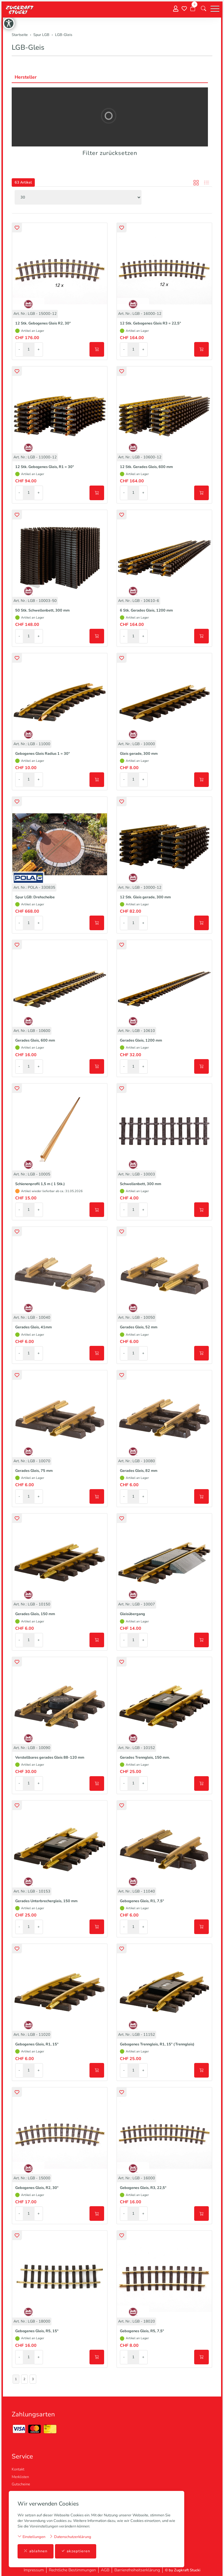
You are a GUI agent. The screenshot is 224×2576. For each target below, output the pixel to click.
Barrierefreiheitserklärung (137, 2570)
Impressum (34, 2570)
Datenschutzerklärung (70, 2536)
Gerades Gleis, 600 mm (35, 1040)
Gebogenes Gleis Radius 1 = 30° (42, 753)
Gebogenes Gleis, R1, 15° (36, 2044)
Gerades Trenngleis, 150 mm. (145, 1757)
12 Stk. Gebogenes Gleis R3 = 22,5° (150, 323)
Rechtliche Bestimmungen (72, 2570)
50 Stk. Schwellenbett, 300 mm (42, 610)
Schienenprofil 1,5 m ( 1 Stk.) (40, 1184)
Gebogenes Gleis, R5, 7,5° (142, 2331)
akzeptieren (75, 2551)
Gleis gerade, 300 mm (139, 753)
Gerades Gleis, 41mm (33, 1327)
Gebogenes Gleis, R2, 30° (36, 2187)
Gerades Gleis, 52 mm (138, 1327)
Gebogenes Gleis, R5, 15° (36, 2331)
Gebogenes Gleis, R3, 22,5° (143, 2187)
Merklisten (20, 2477)
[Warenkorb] (193, 9)
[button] (203, 9)
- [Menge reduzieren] (19, 349)
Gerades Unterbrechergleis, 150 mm (46, 1901)
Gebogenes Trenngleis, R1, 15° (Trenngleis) (157, 2044)
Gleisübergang (132, 1614)
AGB (105, 2570)
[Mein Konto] (176, 9)
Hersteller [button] (26, 77)
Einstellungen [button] (31, 2536)
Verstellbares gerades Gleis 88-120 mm (49, 1757)
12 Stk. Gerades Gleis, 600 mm (146, 466)
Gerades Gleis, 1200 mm (141, 1040)
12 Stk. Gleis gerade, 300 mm (145, 897)
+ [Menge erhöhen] (38, 349)
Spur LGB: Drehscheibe (35, 897)
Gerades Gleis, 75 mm (34, 1470)
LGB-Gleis (28, 47)
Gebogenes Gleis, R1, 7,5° (142, 1901)
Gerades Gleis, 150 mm (35, 1614)
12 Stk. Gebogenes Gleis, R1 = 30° (44, 466)
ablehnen (35, 2551)
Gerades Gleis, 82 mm (138, 1470)
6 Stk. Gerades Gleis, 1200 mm (146, 610)
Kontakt (18, 2469)
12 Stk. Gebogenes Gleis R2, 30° (43, 323)
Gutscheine (21, 2484)
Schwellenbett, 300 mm (140, 1184)
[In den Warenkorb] (96, 349)
